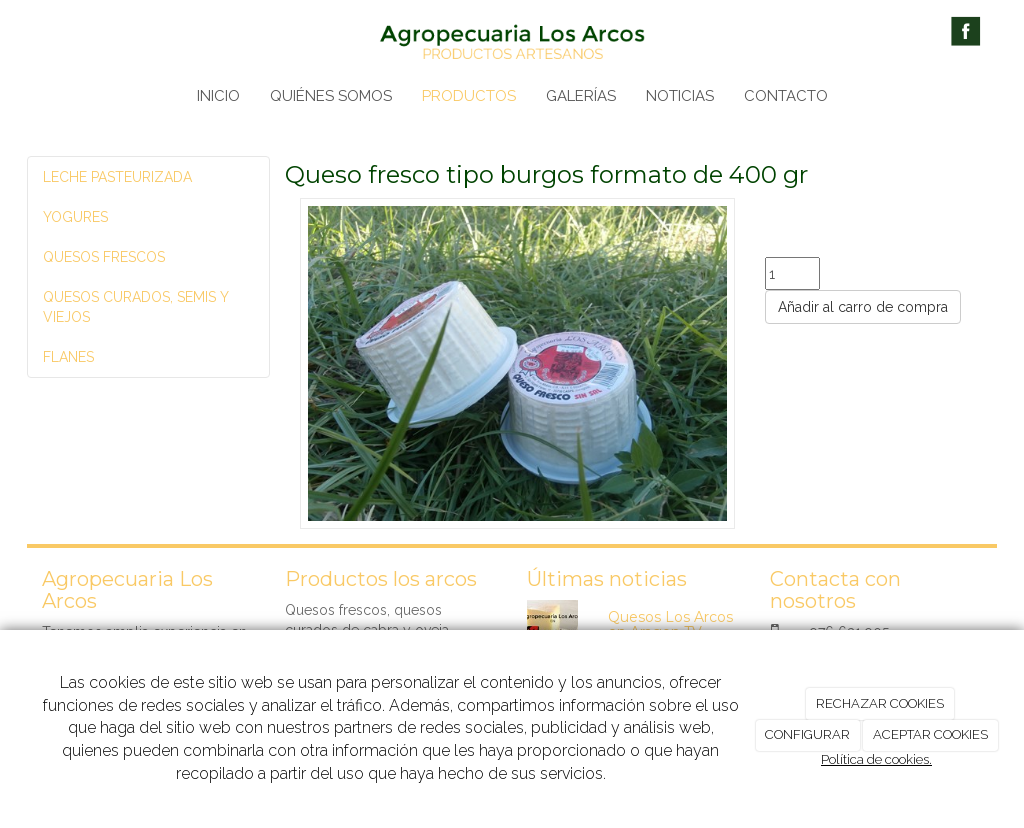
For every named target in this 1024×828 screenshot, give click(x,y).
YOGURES (75, 217)
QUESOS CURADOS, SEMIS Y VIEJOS (135, 307)
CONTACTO (786, 96)
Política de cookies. (876, 759)
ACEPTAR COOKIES (930, 734)
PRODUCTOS (469, 96)
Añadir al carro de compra (863, 307)
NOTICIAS (680, 96)
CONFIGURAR (807, 734)
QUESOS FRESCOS (104, 257)
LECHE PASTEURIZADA (117, 177)
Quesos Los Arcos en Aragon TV (670, 624)
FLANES (68, 357)
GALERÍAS (581, 96)
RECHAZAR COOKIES (880, 703)
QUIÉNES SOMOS (331, 96)
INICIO (218, 96)
